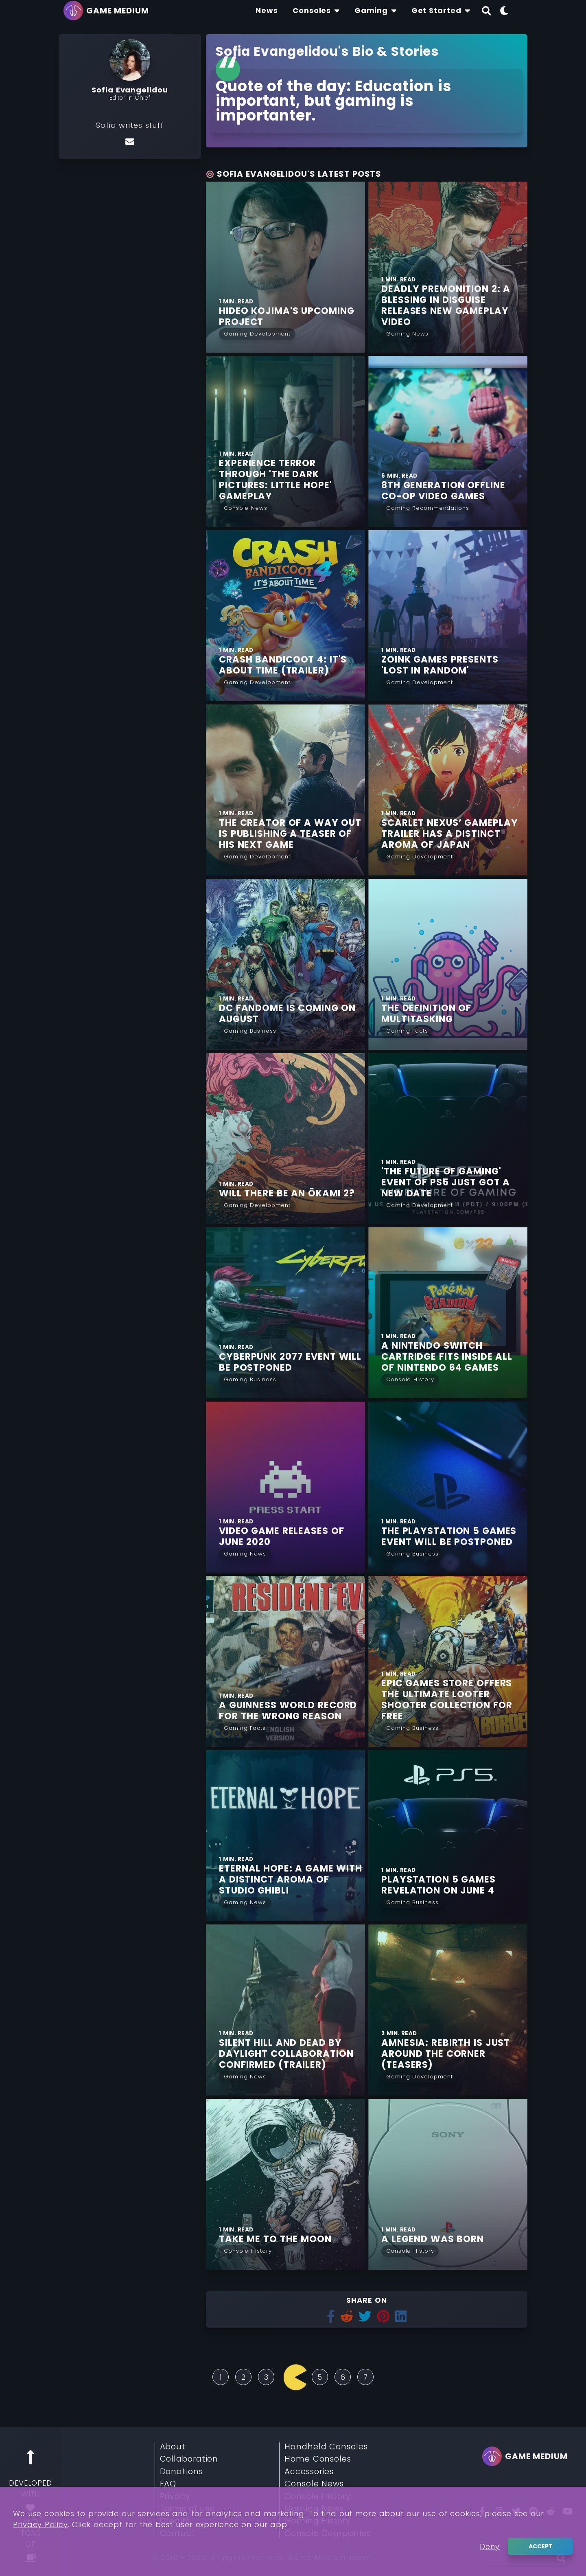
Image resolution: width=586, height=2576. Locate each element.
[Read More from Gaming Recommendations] (427, 507)
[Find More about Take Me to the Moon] (285, 2184)
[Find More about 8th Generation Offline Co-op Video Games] (447, 441)
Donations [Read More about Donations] (181, 2472)
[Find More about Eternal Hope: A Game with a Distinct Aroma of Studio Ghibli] (285, 1835)
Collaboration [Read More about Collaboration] (189, 2459)
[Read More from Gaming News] (407, 333)
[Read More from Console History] (410, 1379)
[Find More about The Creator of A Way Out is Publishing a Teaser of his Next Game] (285, 789)
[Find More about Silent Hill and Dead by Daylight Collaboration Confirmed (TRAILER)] (285, 2009)
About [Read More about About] (173, 2447)
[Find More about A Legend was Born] (447, 2184)
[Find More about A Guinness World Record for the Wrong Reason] (285, 1661)
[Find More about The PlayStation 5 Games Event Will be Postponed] (447, 1487)
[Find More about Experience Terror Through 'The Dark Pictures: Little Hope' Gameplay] (285, 441)
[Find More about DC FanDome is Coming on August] (285, 964)
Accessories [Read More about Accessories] (309, 2472)
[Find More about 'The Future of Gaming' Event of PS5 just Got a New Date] (447, 1138)
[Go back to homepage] (108, 10)
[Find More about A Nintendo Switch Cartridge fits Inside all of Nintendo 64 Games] (447, 1312)
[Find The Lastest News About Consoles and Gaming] (267, 10)
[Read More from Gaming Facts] (407, 1030)
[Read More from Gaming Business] (250, 1030)
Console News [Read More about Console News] (314, 2484)
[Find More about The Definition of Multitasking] (447, 964)
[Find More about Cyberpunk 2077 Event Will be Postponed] (285, 1312)
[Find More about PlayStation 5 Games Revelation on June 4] (447, 1835)
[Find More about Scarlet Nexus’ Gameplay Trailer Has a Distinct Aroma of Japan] (447, 789)
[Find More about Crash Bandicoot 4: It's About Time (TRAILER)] (285, 615)
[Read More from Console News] (245, 507)
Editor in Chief (129, 98)
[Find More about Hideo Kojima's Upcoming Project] (285, 267)
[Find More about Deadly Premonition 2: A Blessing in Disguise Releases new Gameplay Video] (447, 267)
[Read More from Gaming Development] (257, 333)
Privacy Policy (40, 2524)
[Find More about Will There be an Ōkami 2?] (285, 1138)
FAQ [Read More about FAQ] (168, 2484)
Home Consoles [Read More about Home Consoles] (317, 2459)
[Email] (129, 141)
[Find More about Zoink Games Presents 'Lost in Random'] (447, 615)
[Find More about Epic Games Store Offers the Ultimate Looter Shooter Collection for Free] (447, 1661)
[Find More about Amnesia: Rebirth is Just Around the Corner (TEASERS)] (447, 2009)
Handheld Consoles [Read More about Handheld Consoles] (325, 2447)
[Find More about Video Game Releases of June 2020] (285, 1487)
